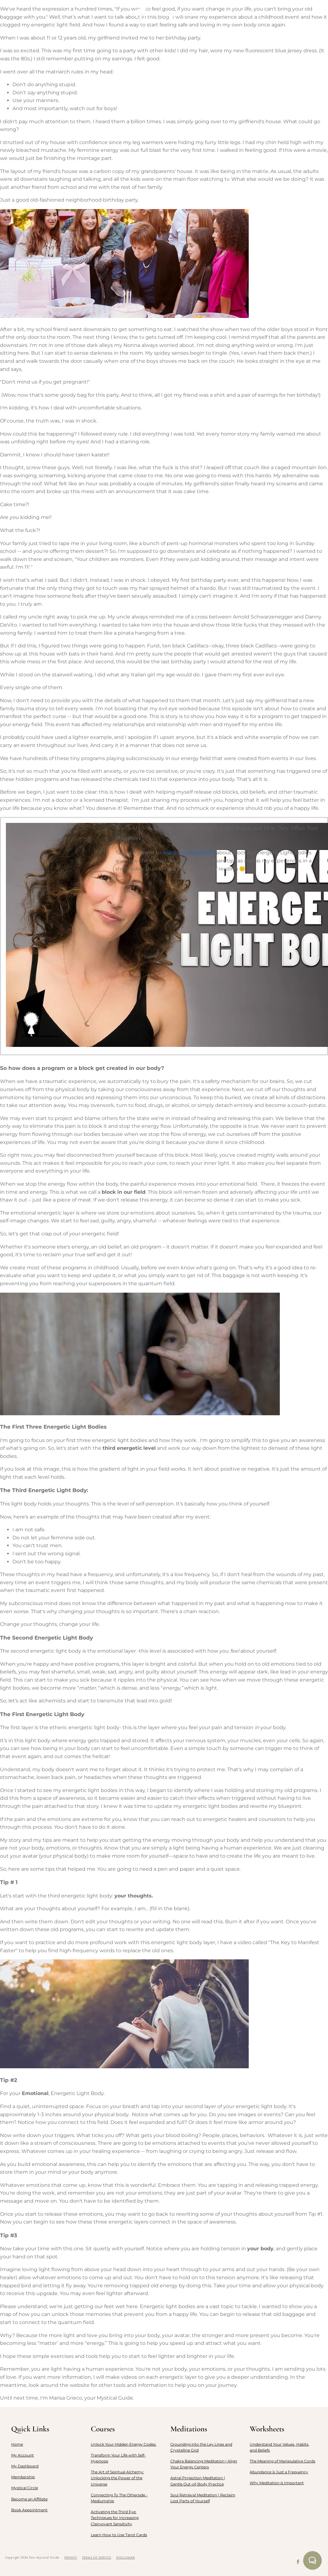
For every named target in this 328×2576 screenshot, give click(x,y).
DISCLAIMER (125, 2557)
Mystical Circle (24, 2487)
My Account (22, 2455)
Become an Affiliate (29, 2499)
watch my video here (189, 853)
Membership (78, 14)
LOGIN (306, 14)
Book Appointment (29, 2510)
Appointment (271, 14)
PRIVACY (70, 2557)
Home (18, 14)
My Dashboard (25, 2466)
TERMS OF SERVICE (96, 2557)
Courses (114, 14)
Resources (227, 14)
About (44, 14)
